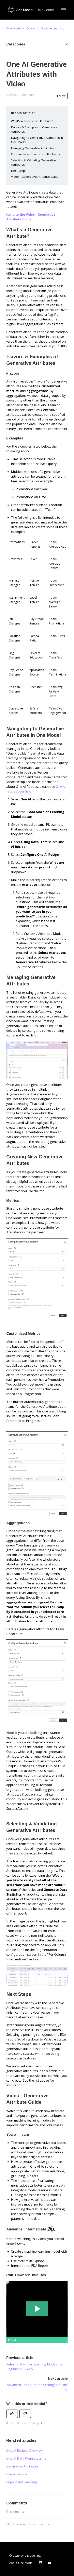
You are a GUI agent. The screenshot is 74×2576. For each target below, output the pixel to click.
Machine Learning (52, 28)
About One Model (21, 2563)
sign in (20, 2524)
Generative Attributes (22, 2466)
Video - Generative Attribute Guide (34, 177)
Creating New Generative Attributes (35, 154)
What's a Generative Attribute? (32, 121)
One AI (31, 28)
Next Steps (18, 171)
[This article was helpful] (12, 2414)
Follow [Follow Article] (61, 96)
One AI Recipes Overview (24, 2450)
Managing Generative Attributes (33, 148)
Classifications (16, 2474)
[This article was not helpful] (25, 2414)
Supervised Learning (21, 2482)
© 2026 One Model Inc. (25, 2555)
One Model (13, 28)
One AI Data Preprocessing (26, 2458)
